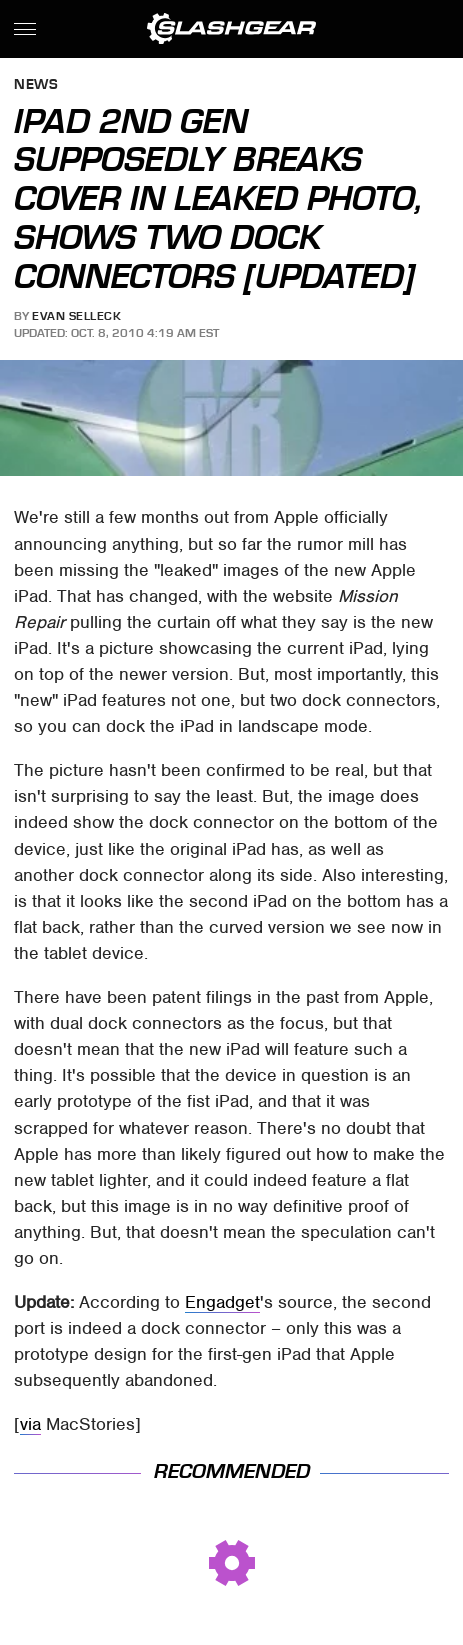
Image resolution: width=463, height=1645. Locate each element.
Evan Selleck (76, 316)
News (36, 85)
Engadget (222, 1302)
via (30, 1424)
